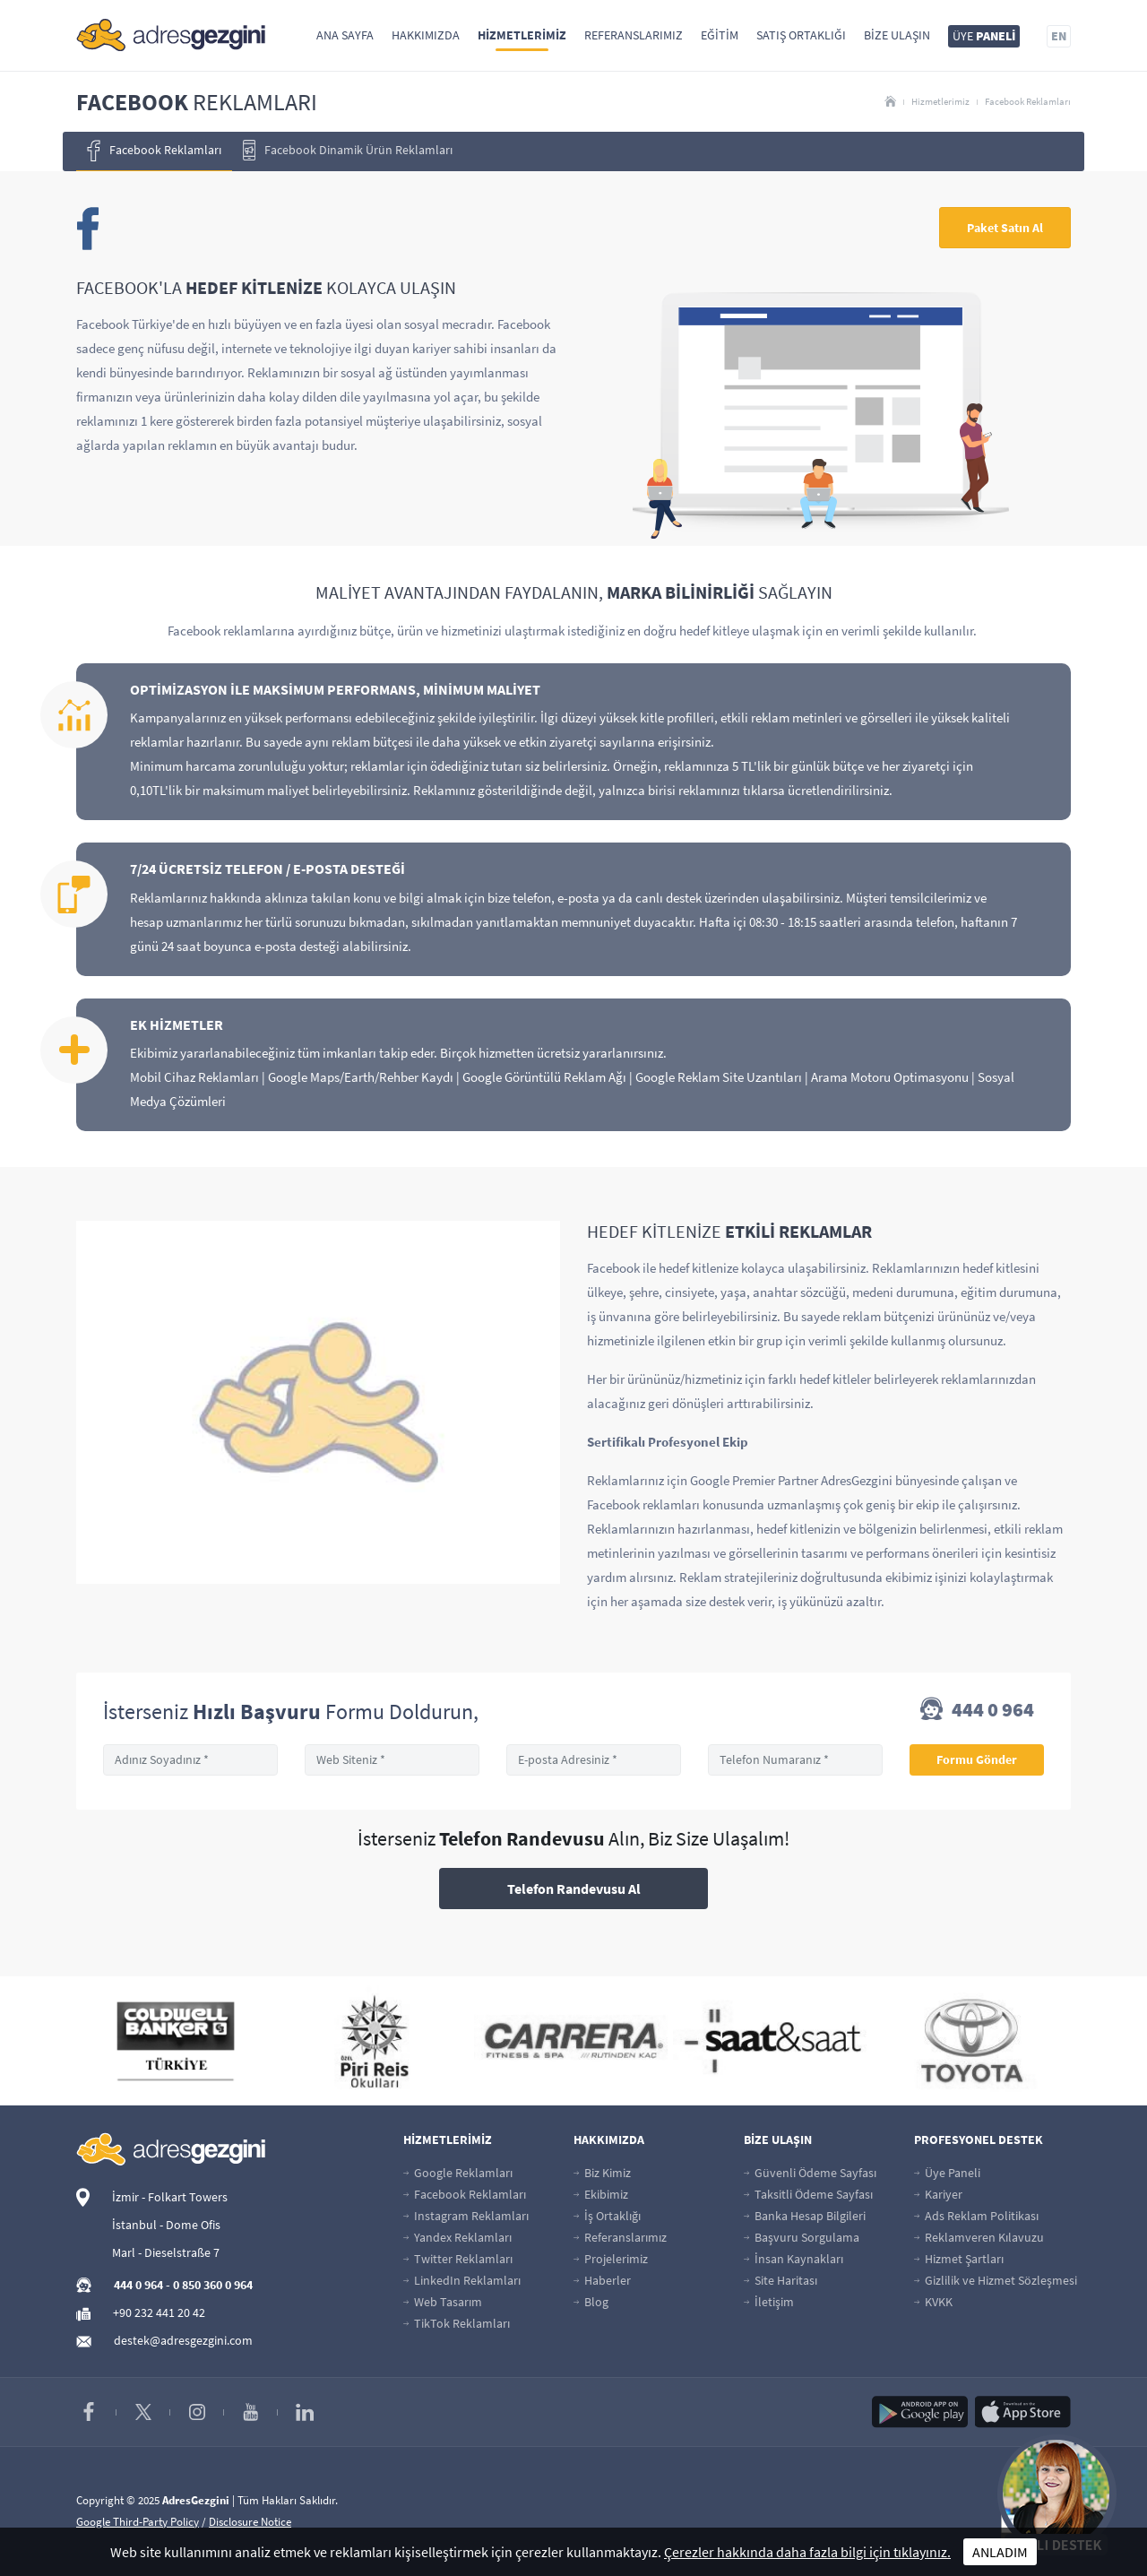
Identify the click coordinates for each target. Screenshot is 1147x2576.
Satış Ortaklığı (801, 35)
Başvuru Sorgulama (801, 2237)
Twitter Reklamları (458, 2259)
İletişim (769, 2302)
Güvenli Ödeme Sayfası (810, 2173)
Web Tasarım (442, 2302)
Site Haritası (780, 2280)
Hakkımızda (426, 35)
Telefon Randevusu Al (574, 1888)
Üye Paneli (947, 2173)
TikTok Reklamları (456, 2323)
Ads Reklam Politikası (976, 2216)
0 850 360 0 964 (213, 2285)
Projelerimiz (611, 2259)
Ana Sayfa (345, 35)
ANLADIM (1000, 2552)
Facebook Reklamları (1028, 101)
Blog (591, 2302)
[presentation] (38, 150)
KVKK (933, 2302)
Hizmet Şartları (959, 2259)
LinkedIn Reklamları (462, 2280)
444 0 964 (977, 1711)
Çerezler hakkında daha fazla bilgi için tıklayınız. (807, 2552)
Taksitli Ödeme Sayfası (808, 2194)
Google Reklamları (458, 2173)
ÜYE (984, 36)
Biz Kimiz (602, 2173)
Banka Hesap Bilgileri (805, 2216)
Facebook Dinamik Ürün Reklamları (348, 150)
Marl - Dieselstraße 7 (166, 2252)
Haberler (602, 2280)
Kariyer (938, 2194)
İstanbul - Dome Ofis (166, 2225)
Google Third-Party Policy (137, 2521)
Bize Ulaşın (897, 35)
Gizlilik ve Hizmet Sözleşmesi (995, 2280)
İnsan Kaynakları (793, 2259)
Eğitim (719, 35)
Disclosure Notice (250, 2521)
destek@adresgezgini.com (183, 2340)
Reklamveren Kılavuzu (979, 2237)
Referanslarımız (633, 35)
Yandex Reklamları (457, 2237)
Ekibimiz (601, 2194)
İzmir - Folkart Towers (170, 2197)
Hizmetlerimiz (522, 35)
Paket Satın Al (1005, 228)
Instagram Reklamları (466, 2216)
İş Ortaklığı (607, 2216)
